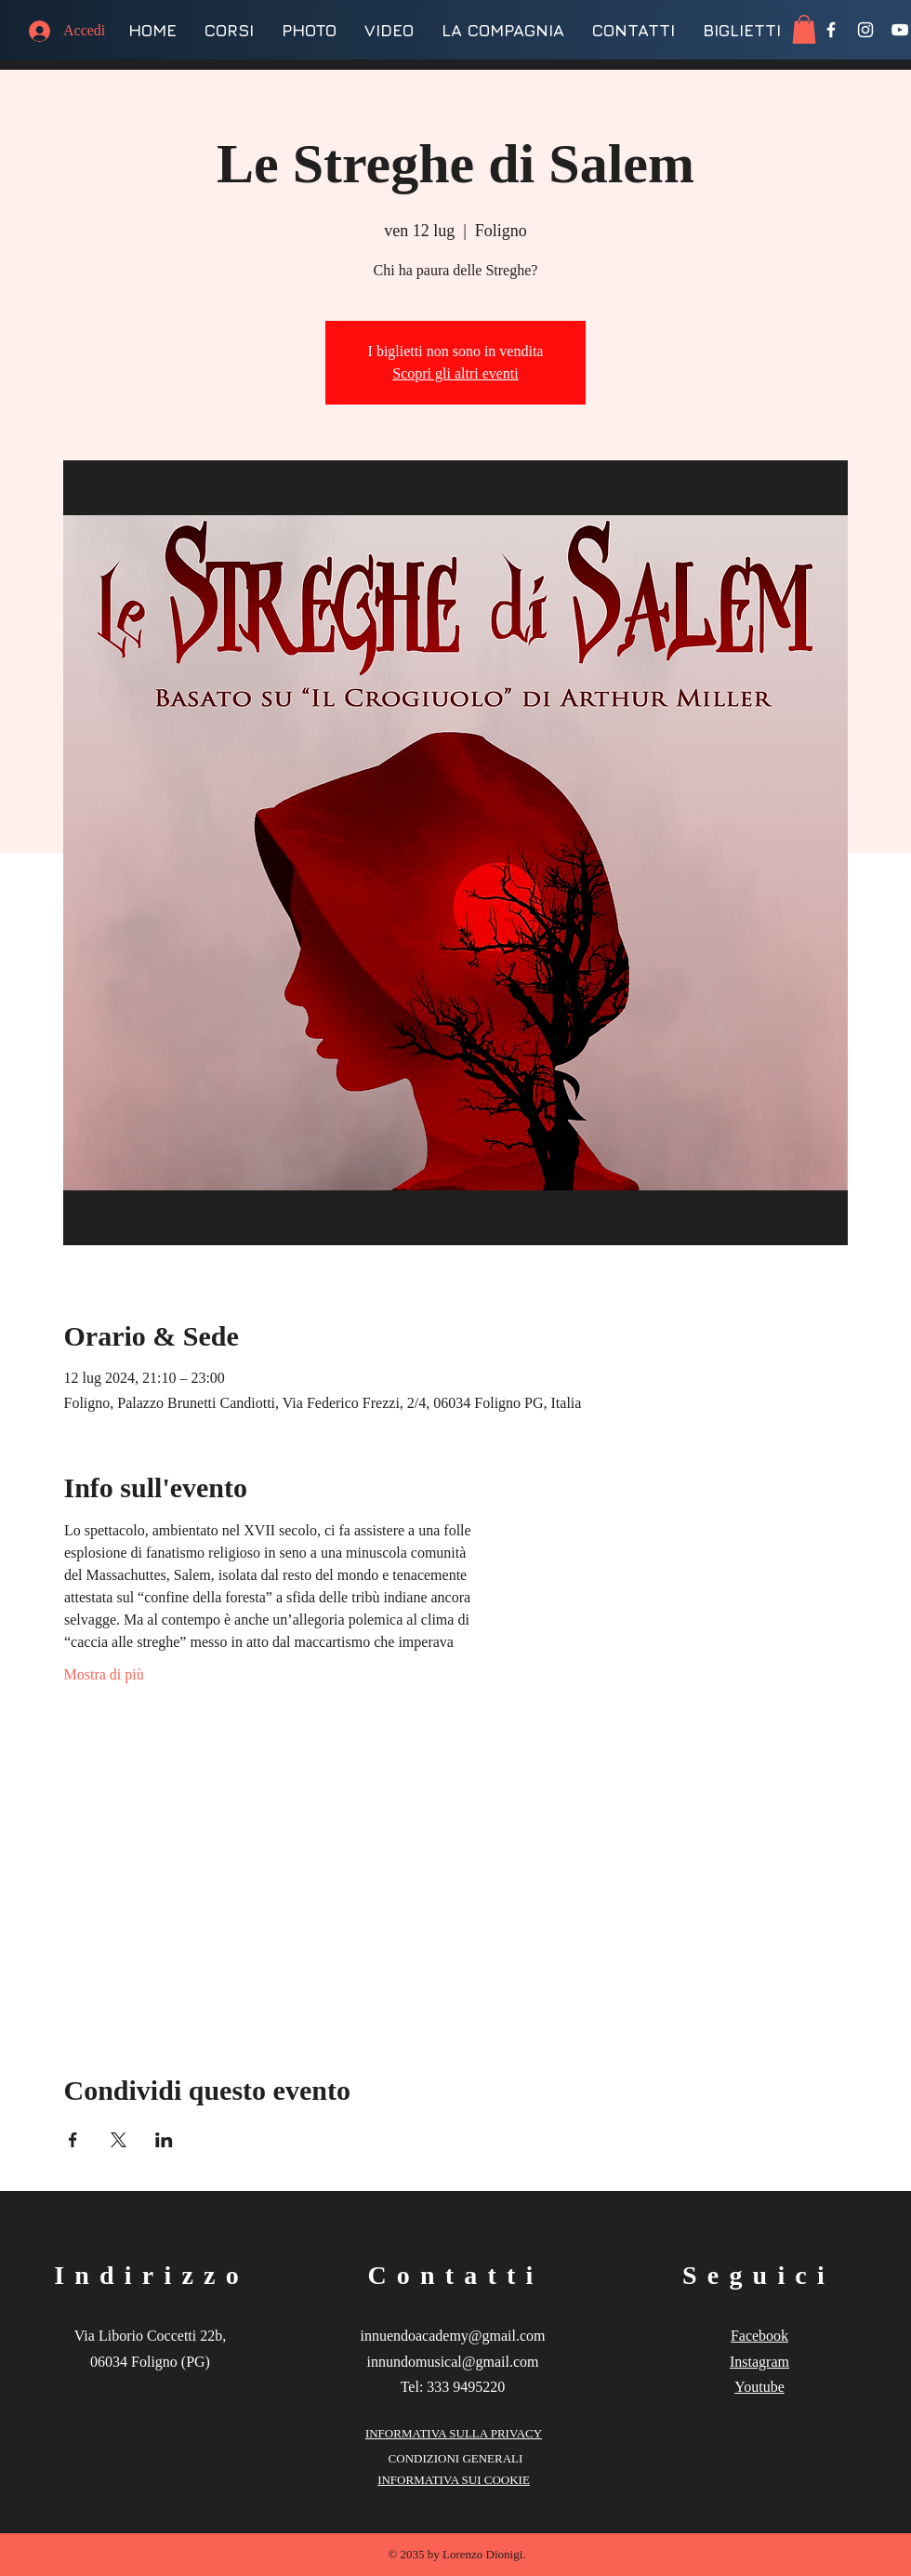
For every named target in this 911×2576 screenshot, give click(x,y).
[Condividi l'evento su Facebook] (73, 2139)
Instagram (759, 2362)
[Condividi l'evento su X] (118, 2139)
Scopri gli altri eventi (455, 373)
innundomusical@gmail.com (453, 2362)
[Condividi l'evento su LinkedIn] (164, 2139)
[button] (804, 29)
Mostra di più (104, 1674)
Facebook (759, 2336)
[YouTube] (900, 30)
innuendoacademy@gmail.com (452, 2336)
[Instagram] (865, 30)
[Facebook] (831, 30)
